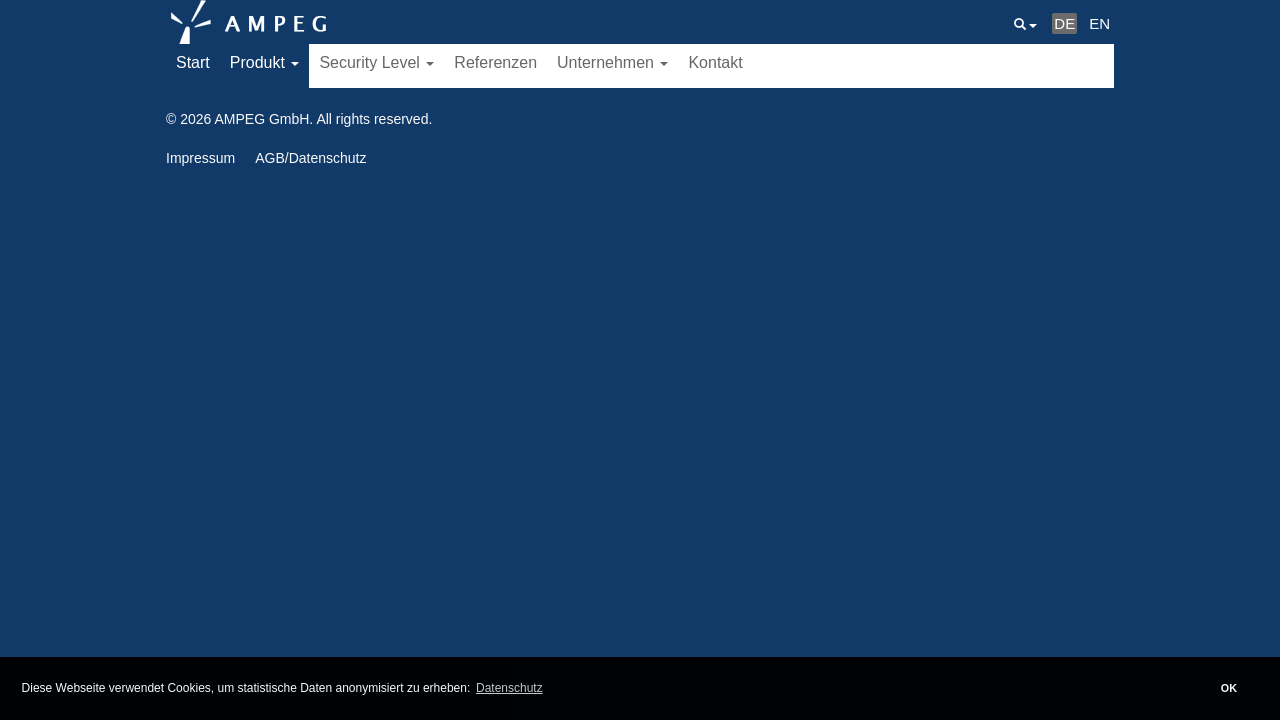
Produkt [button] (265, 62)
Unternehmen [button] (612, 62)
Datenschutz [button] (509, 688)
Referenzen (495, 62)
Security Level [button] (376, 62)
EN (1099, 23)
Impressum (200, 158)
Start (193, 62)
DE (1064, 23)
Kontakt (715, 62)
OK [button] (1229, 688)
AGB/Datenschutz (310, 158)
